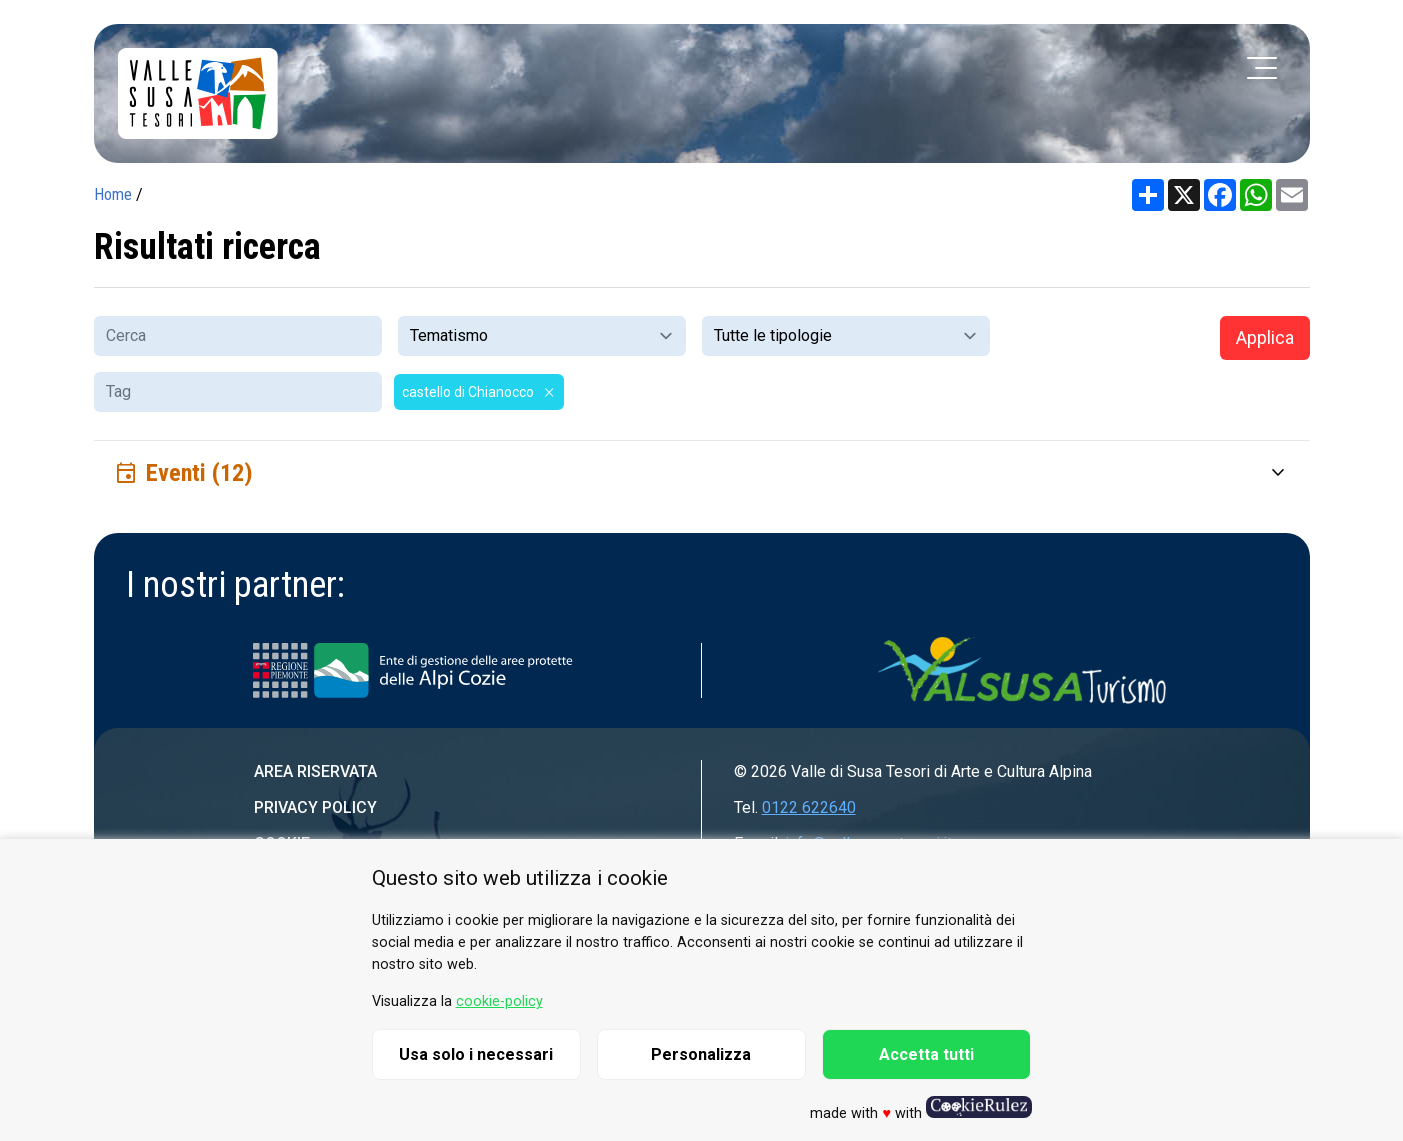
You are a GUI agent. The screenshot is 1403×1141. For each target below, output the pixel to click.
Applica (1265, 337)
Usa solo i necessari (476, 1054)
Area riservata (315, 771)
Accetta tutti (926, 1054)
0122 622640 (809, 807)
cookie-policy (499, 1001)
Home (113, 194)
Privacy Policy (315, 807)
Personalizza (701, 1054)
